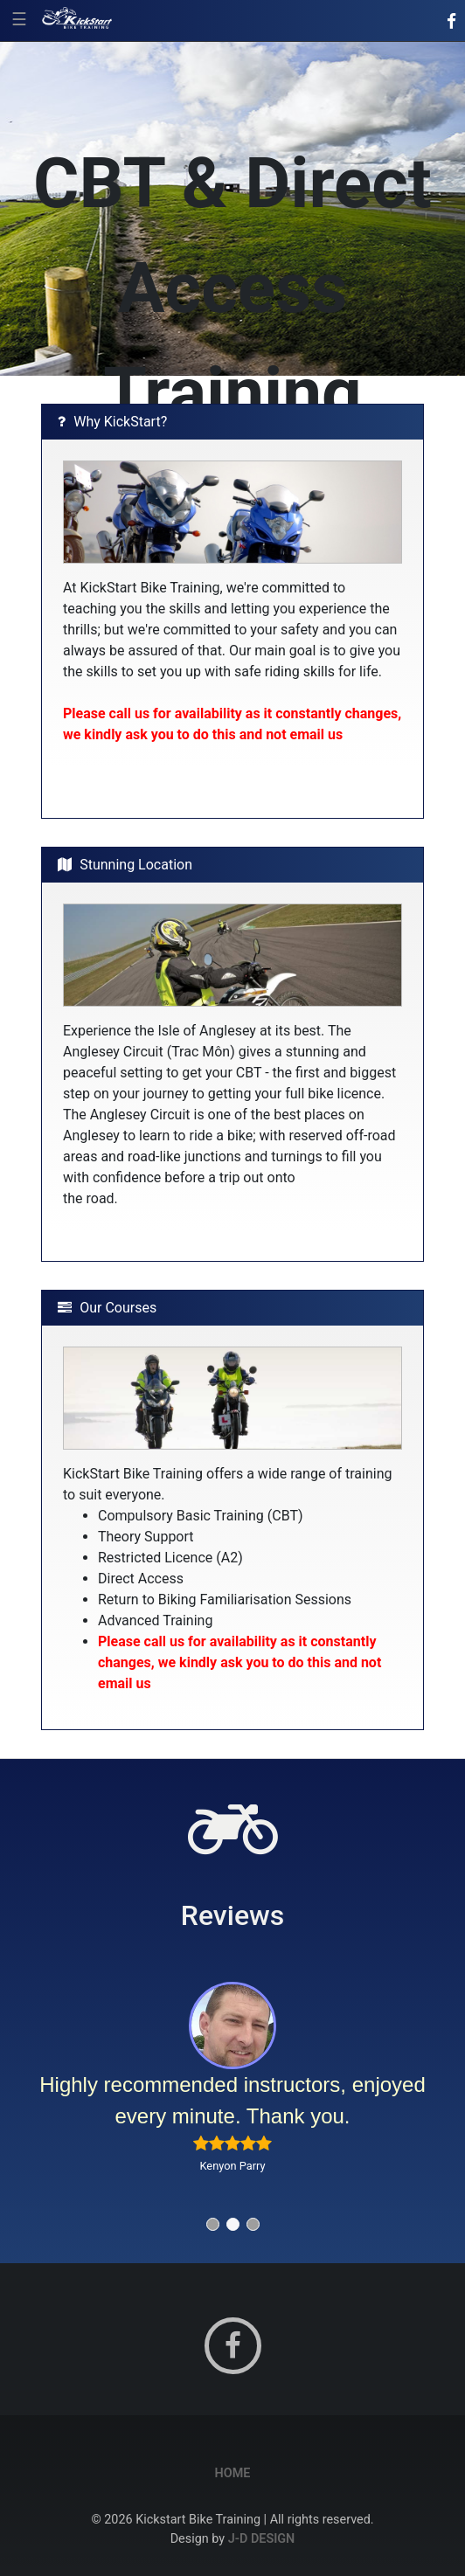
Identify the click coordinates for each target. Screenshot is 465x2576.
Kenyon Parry (232, 2165)
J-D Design (261, 2538)
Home (233, 2473)
